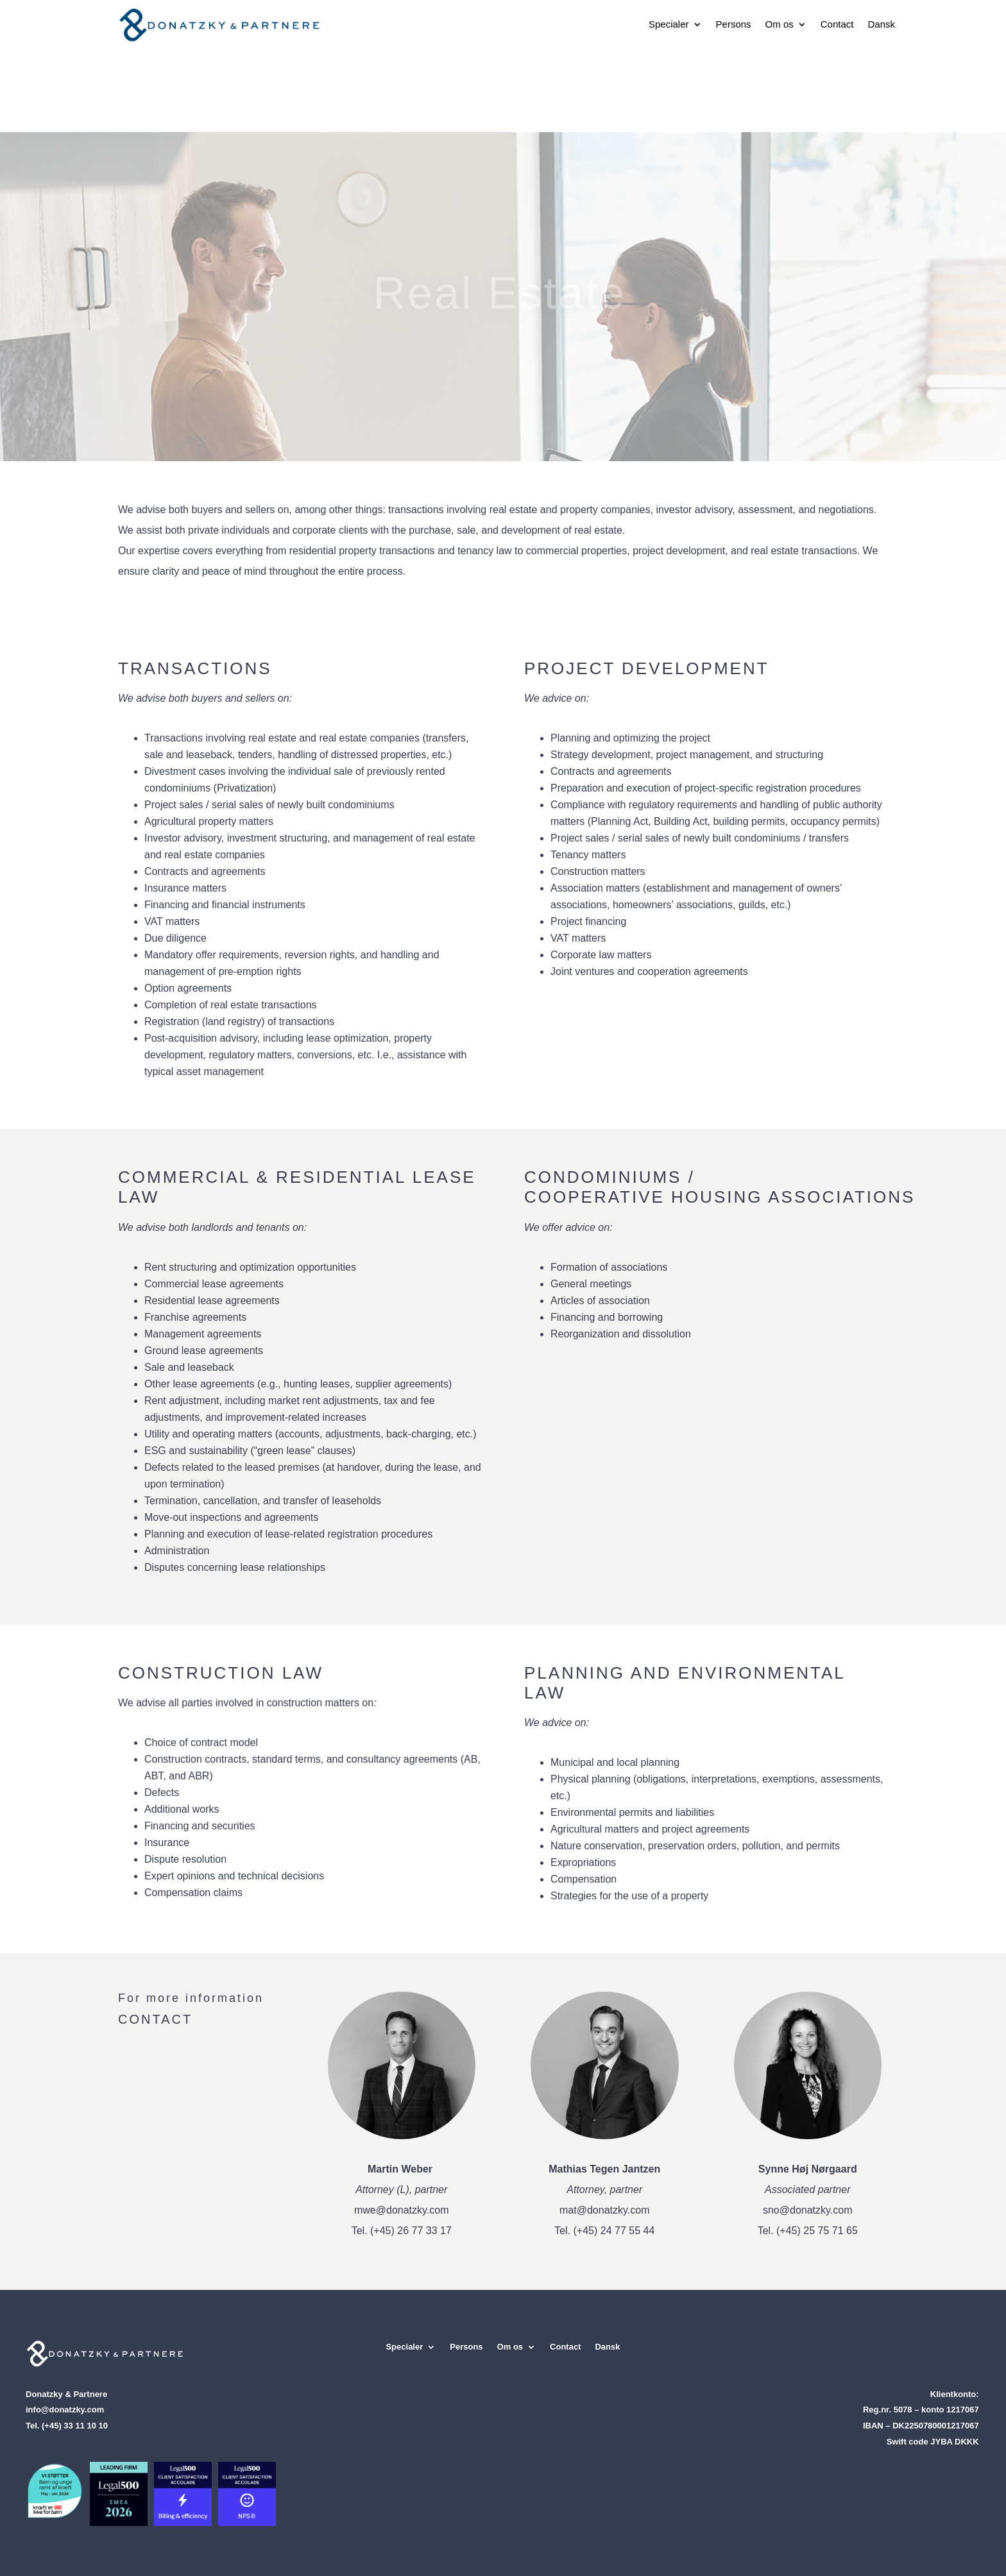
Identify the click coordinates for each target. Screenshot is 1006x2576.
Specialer (669, 24)
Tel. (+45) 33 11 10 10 (67, 2425)
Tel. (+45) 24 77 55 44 (604, 2230)
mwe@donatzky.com (401, 2210)
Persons (733, 24)
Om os (779, 24)
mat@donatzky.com (604, 2210)
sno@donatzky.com (808, 2210)
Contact (837, 24)
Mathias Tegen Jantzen (604, 2169)
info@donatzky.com (65, 2409)
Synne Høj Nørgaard (807, 2169)
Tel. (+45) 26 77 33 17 (402, 2230)
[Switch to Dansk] (881, 24)
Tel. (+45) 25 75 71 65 (808, 2230)
